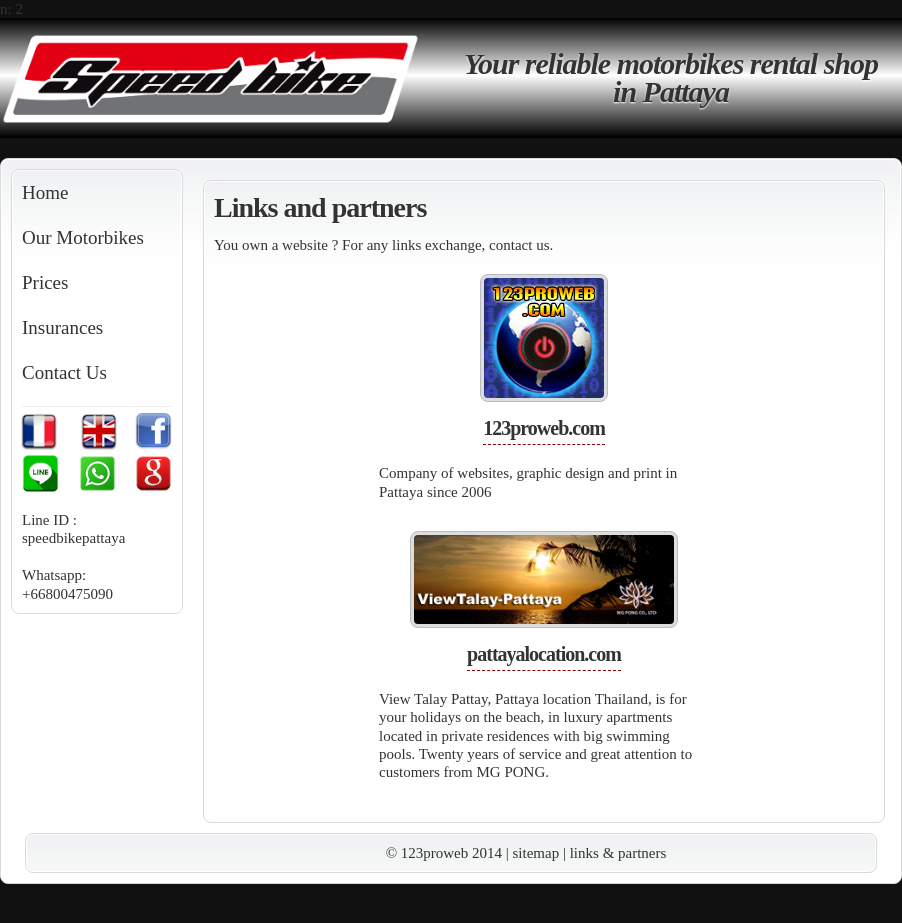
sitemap (536, 853)
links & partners (618, 853)
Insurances (62, 327)
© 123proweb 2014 (444, 853)
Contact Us (64, 372)
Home (45, 192)
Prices (45, 282)
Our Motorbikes (83, 237)
